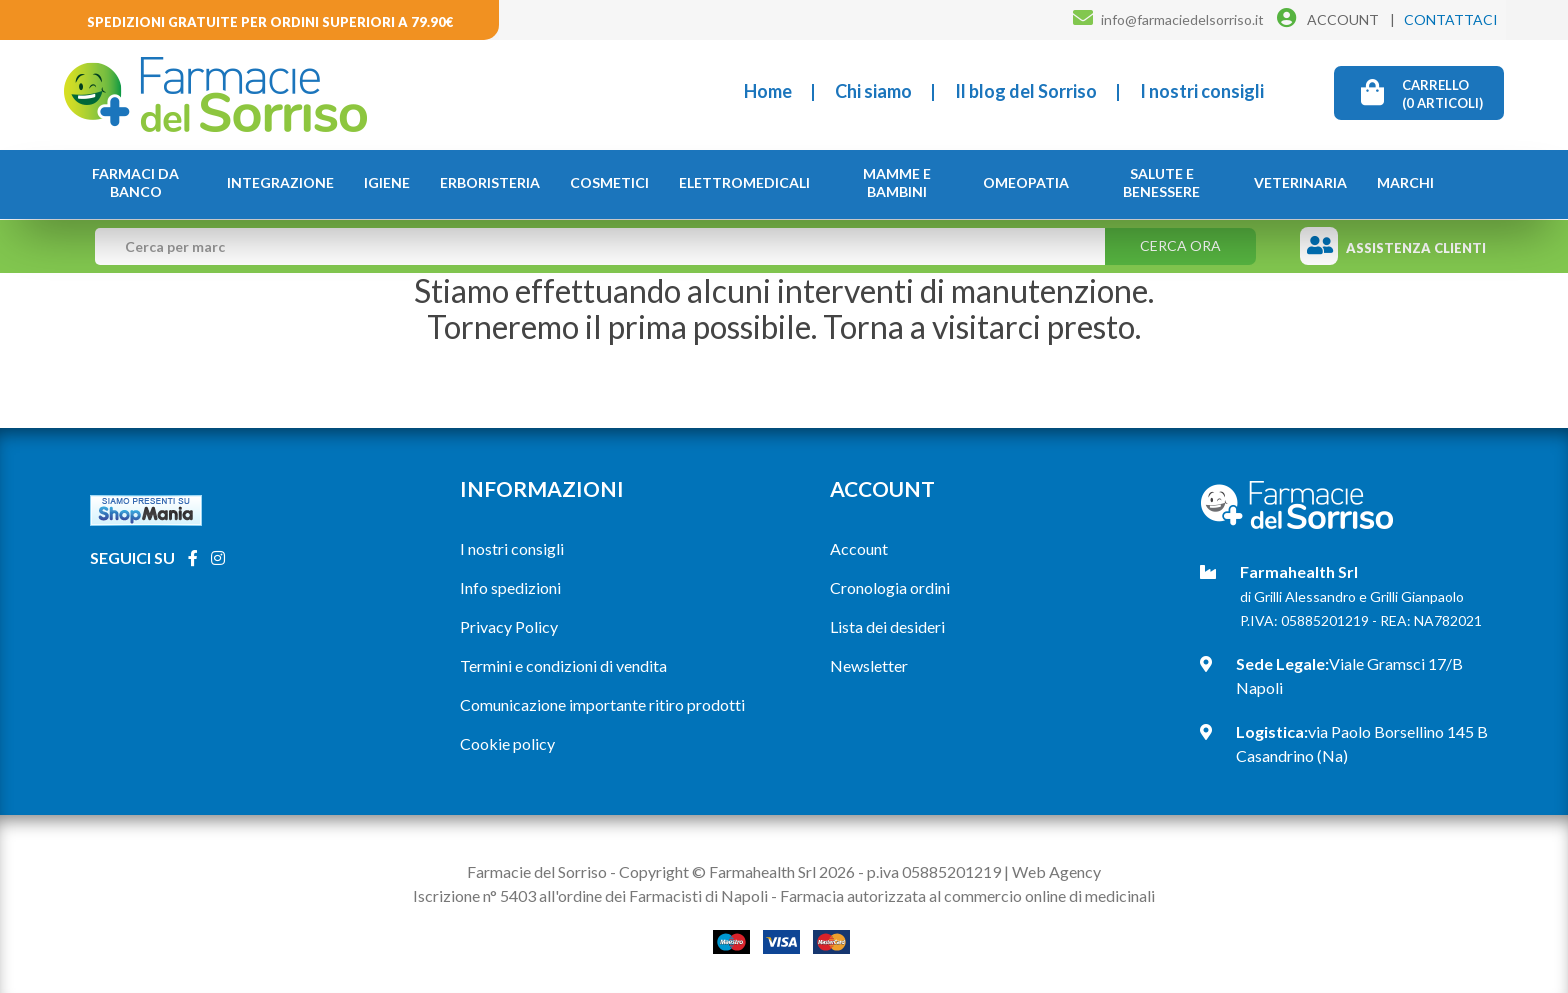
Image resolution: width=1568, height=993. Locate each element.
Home (768, 91)
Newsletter (869, 665)
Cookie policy (507, 743)
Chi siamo (873, 91)
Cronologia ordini (890, 587)
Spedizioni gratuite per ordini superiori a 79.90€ (270, 22)
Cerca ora (1180, 245)
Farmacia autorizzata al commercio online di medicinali (967, 895)
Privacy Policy (509, 626)
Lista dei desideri (887, 626)
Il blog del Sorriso (1026, 91)
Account (859, 548)
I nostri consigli (1202, 91)
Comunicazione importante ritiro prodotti (602, 704)
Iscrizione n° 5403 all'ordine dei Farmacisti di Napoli (590, 895)
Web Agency (1056, 871)
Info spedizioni (510, 587)
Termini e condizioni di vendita (563, 665)
